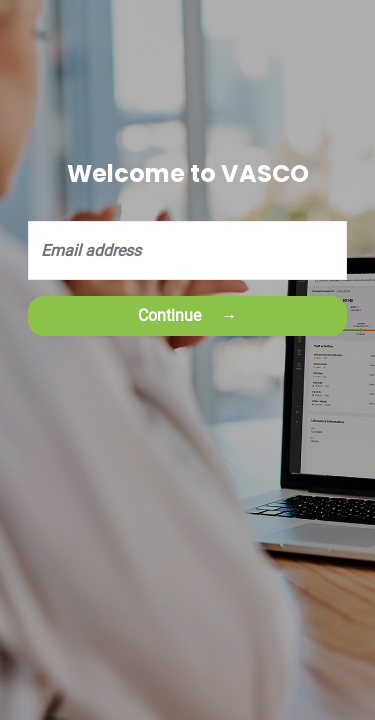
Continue (169, 315)
